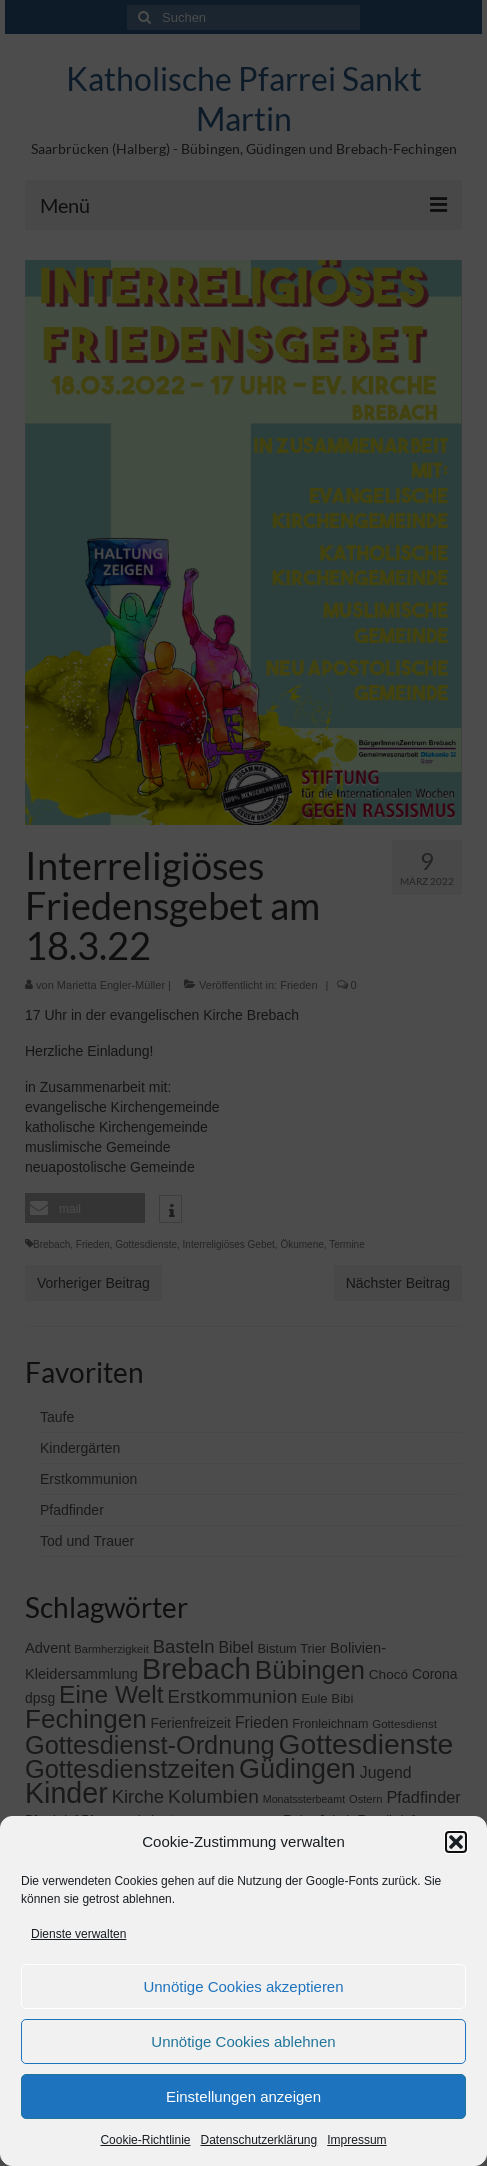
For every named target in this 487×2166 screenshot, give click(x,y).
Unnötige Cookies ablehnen (243, 2041)
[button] (456, 1842)
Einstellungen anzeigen (243, 2096)
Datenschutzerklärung (258, 2140)
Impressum (356, 2140)
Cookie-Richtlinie (145, 2140)
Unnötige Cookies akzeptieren (243, 1986)
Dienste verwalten (78, 1934)
